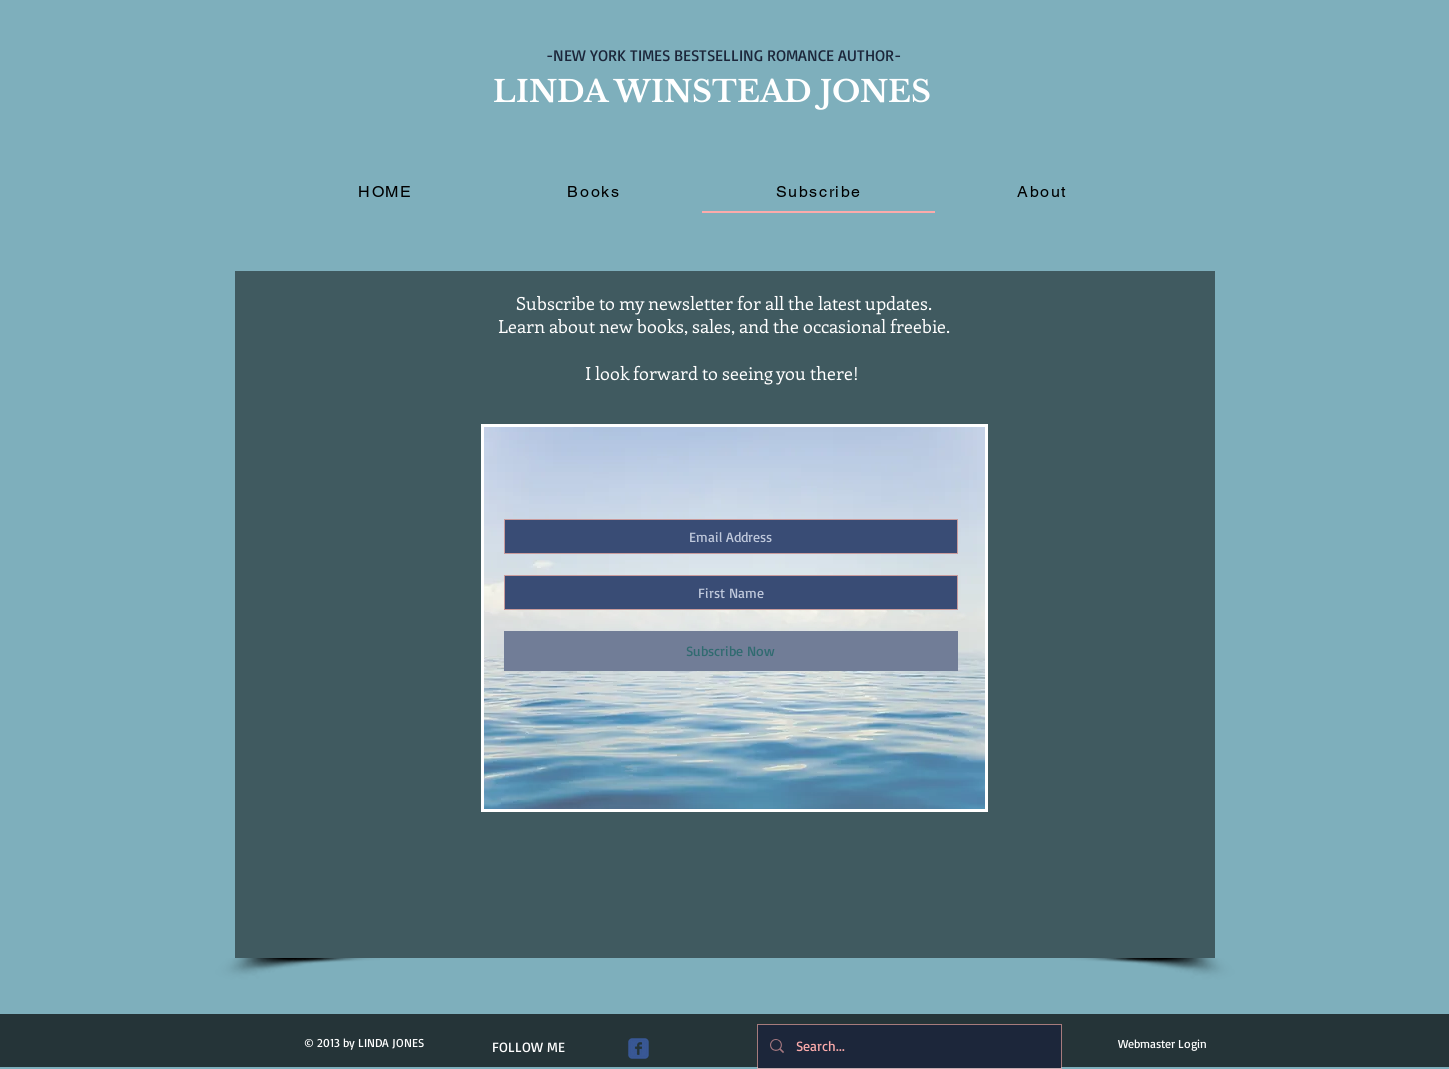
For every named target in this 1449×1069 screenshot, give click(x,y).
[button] (594, 192)
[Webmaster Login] (1162, 1044)
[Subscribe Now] (731, 651)
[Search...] (907, 1046)
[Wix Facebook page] (638, 1048)
